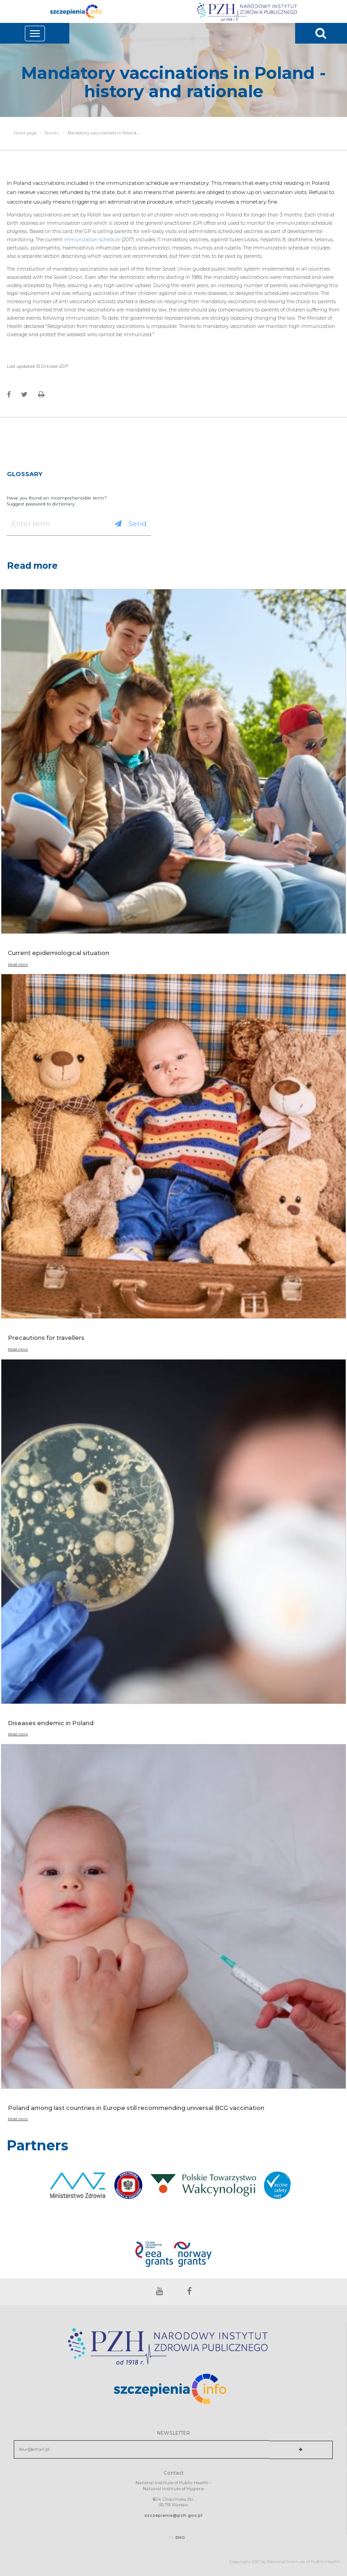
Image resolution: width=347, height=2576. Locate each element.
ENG (180, 2537)
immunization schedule (91, 240)
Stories (52, 133)
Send (130, 523)
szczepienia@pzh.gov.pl (173, 2515)
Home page (25, 133)
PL (171, 2537)
